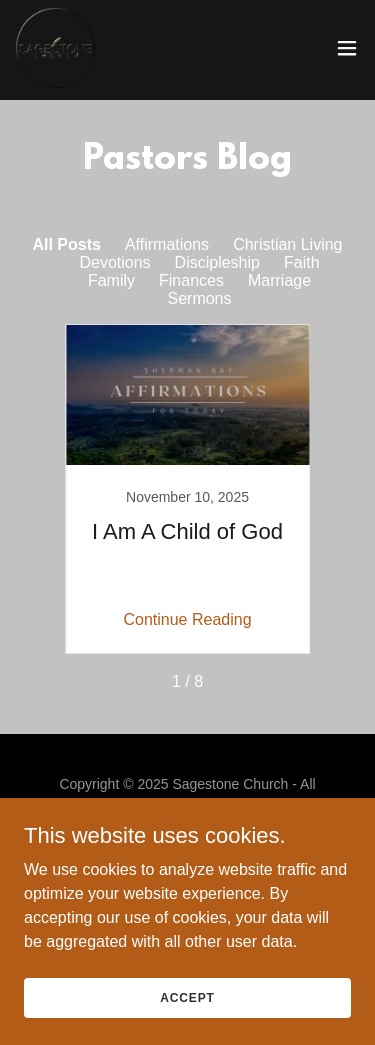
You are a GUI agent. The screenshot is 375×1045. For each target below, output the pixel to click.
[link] (55, 48)
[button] (347, 48)
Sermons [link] (199, 298)
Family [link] (111, 280)
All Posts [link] (66, 244)
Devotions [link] (114, 262)
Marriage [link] (279, 280)
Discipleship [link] (217, 262)
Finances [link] (191, 280)
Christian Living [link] (287, 244)
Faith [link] (302, 262)
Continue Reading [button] (187, 619)
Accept (187, 997)
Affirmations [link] (167, 244)
